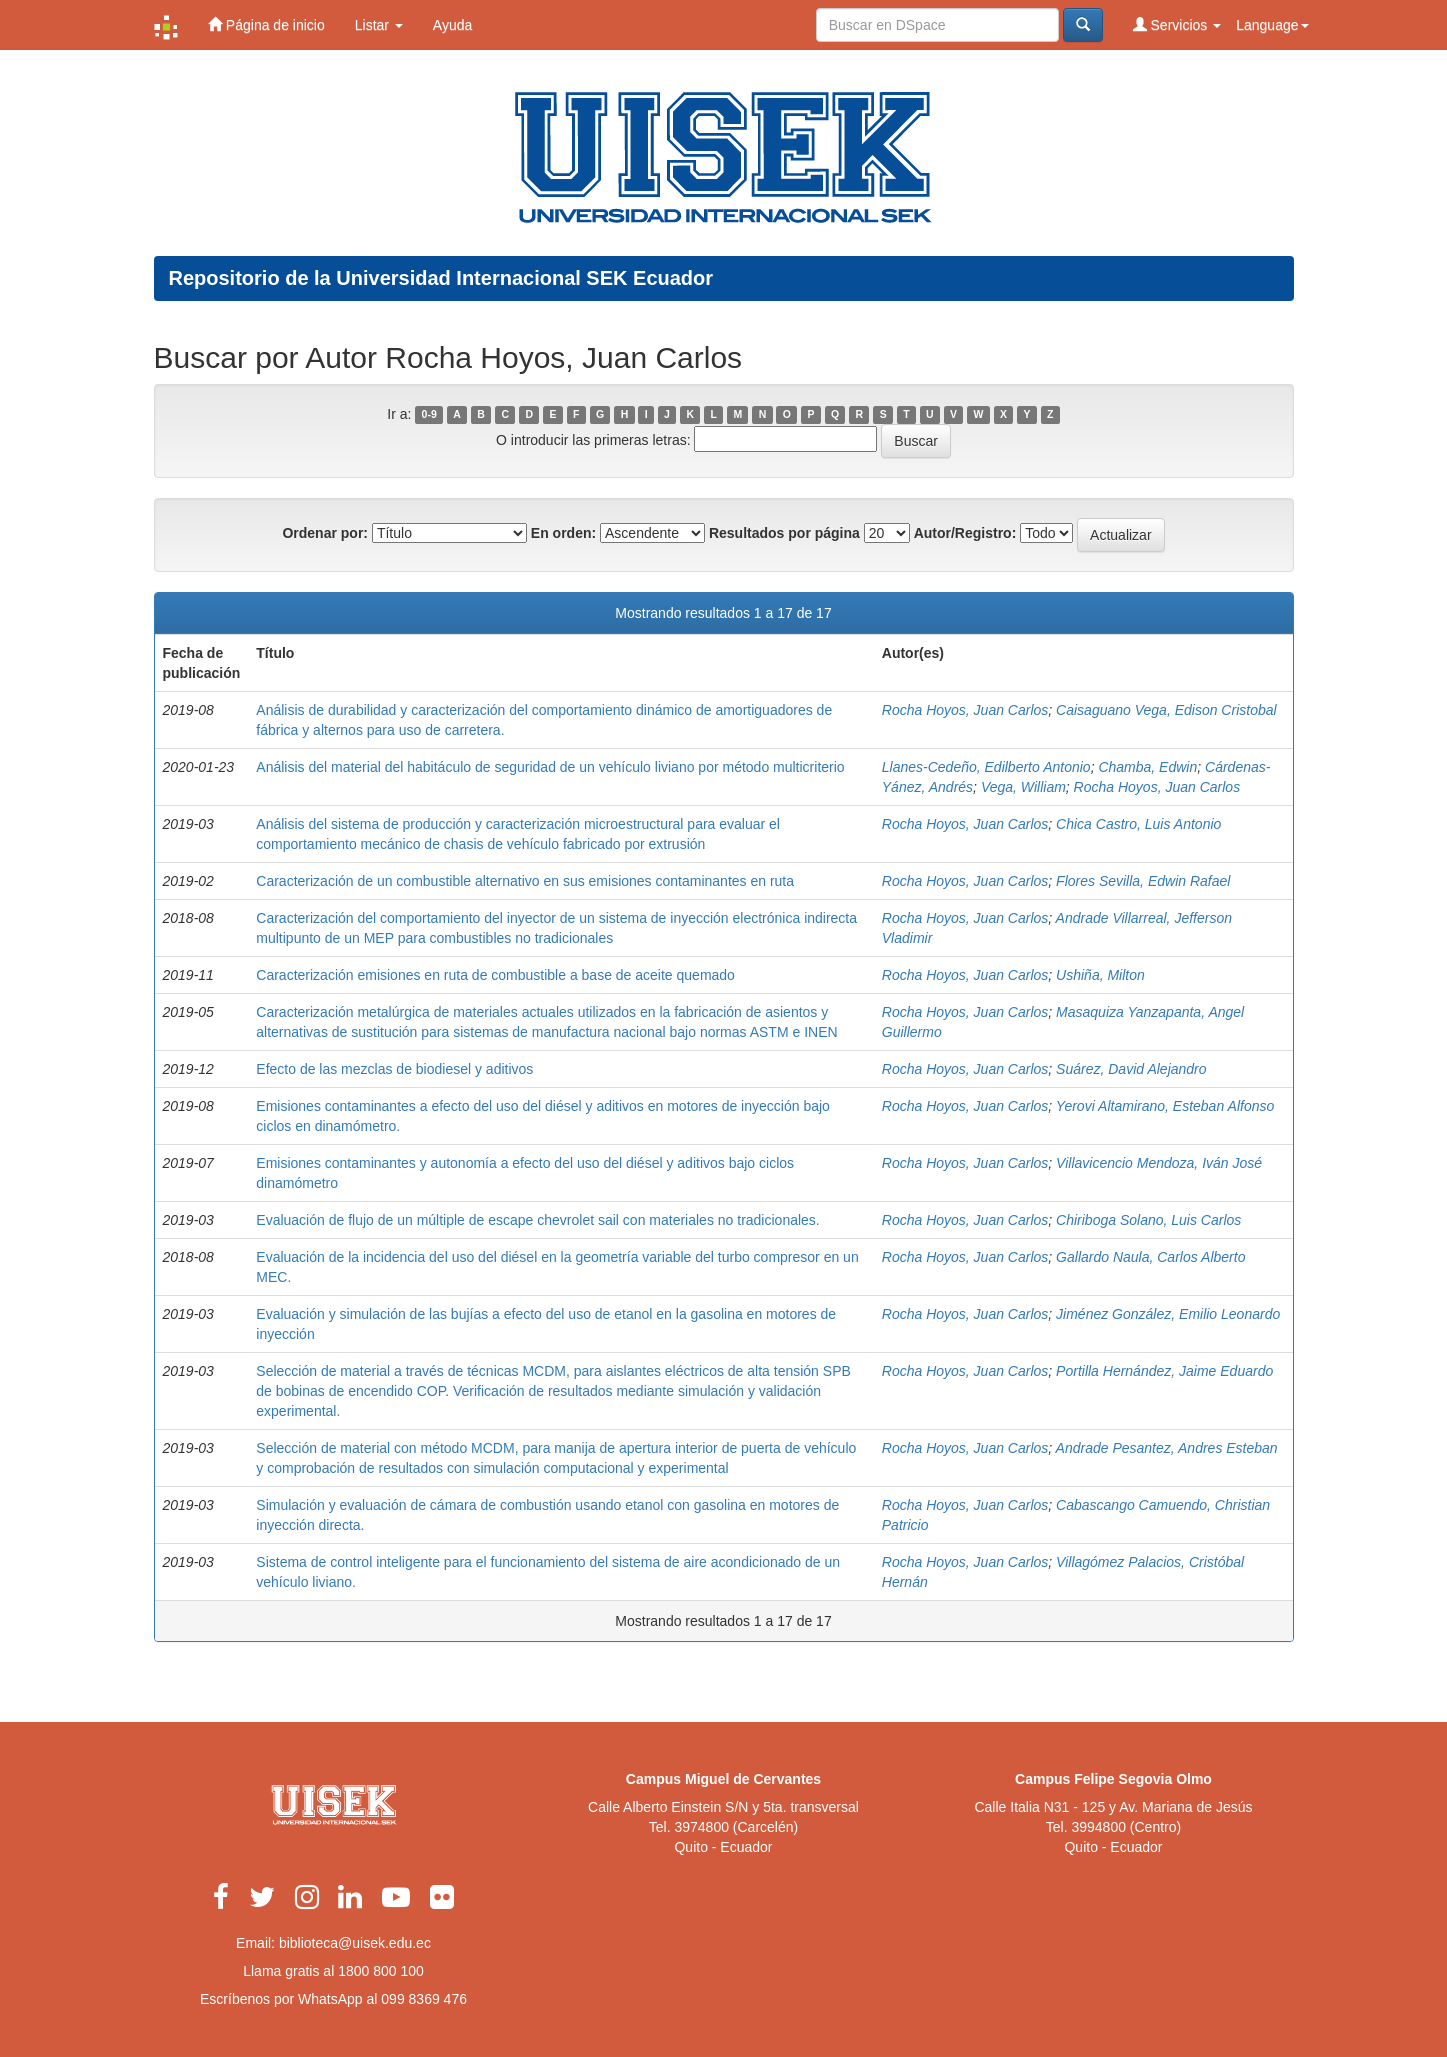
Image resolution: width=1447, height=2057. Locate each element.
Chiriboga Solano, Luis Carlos (1148, 1220)
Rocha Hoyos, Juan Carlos (965, 710)
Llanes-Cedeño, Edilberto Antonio (986, 767)
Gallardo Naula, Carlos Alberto (1150, 1257)
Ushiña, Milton (1100, 975)
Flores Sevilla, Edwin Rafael (1143, 881)
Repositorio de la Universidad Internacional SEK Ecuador (441, 278)
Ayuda (452, 25)
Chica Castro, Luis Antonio (1138, 824)
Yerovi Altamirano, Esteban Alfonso (1165, 1106)
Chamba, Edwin (1147, 767)
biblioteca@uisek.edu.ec (355, 1943)
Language (1272, 25)
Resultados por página (784, 533)
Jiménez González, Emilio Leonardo (1168, 1314)
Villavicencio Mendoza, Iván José (1159, 1163)
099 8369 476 (424, 1999)
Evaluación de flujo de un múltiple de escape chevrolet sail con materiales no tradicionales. (537, 1220)
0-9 (429, 415)
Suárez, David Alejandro (1131, 1069)
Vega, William (1023, 787)
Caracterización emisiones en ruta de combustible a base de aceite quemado (495, 975)
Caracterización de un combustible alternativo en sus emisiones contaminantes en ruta (525, 881)
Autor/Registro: (965, 533)
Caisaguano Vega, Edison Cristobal (1166, 710)
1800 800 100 (381, 1971)
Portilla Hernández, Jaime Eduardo (1164, 1371)
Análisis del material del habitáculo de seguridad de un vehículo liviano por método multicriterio (550, 767)
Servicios (1177, 24)
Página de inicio (266, 24)
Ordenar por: (325, 533)
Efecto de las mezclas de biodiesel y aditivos (394, 1069)
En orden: (563, 533)
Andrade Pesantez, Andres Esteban (1167, 1448)
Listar (379, 25)
